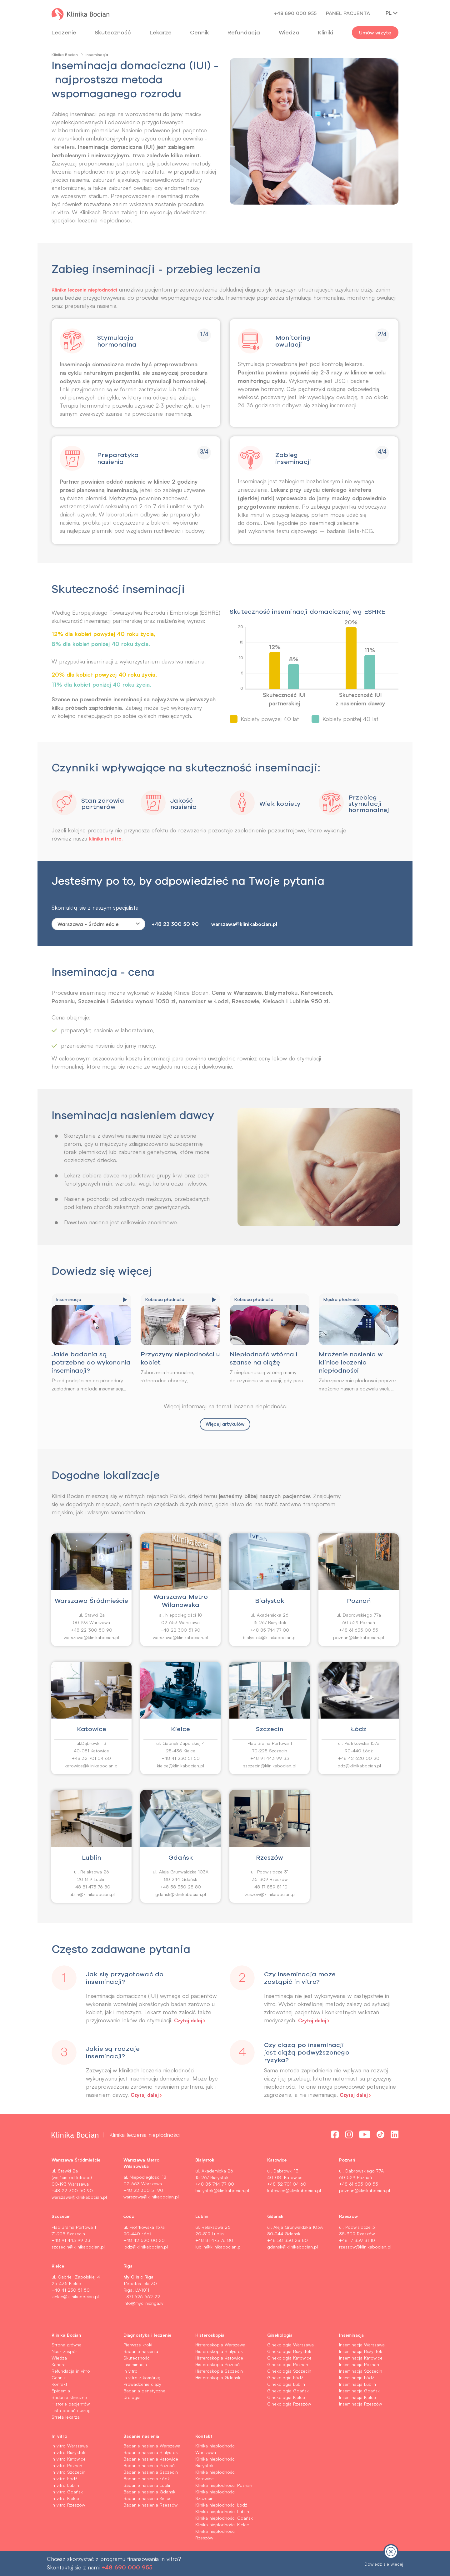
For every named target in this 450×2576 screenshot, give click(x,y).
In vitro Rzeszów (68, 2505)
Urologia (132, 2398)
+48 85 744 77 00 (269, 1630)
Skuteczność (113, 32)
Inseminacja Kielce (357, 2398)
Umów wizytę (375, 32)
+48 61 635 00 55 (358, 1630)
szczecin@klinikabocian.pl (269, 1766)
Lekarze (161, 32)
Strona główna (67, 2345)
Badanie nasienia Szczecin (150, 2472)
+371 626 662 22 (141, 2297)
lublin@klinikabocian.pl (91, 1895)
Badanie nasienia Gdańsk (149, 2492)
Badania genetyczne (144, 2391)
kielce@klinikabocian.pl (180, 1766)
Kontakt (59, 2384)
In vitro (130, 2371)
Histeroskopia (209, 2335)
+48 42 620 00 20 (358, 1758)
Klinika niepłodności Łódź (221, 2505)
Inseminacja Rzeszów (360, 2404)
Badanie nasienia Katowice (150, 2459)
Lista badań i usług (71, 2411)
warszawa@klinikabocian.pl (244, 924)
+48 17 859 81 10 (270, 1887)
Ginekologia (279, 2335)
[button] (136, 2011)
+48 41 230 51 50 (181, 1758)
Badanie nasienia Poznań (149, 2466)
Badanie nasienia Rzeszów (150, 2505)
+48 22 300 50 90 (175, 924)
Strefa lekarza (66, 2417)
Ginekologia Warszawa (290, 2345)
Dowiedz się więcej (383, 2564)
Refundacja (244, 32)
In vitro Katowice (69, 2459)
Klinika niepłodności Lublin (222, 2512)
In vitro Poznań (67, 2466)
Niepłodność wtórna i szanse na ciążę (264, 1358)
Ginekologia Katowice (289, 2358)
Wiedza (289, 32)
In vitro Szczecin (68, 2472)
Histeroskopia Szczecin (219, 2371)
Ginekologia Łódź (285, 2378)
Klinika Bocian (65, 55)
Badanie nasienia (140, 2352)
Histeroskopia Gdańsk (217, 2378)
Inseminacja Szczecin (360, 2371)
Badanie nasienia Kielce (147, 2499)
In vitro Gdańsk (67, 2492)
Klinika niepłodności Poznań (223, 2485)
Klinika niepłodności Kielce (222, 2525)
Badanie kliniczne (69, 2398)
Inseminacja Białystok (360, 2352)
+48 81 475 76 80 (91, 1887)
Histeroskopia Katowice (219, 2358)
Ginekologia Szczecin (289, 2371)
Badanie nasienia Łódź (146, 2479)
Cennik (59, 2378)
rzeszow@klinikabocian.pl (269, 1895)
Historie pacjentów (71, 2404)
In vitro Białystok (68, 2453)
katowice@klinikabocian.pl (91, 1766)
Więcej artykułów (225, 1424)
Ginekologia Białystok (289, 2352)
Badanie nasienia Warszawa (151, 2446)
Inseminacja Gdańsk (359, 2391)
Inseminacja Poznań (359, 2365)
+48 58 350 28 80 (180, 1887)
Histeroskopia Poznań (217, 2365)
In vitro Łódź (64, 2479)
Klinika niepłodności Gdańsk (224, 2518)
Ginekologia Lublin (286, 2384)
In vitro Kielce (65, 2499)
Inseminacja (135, 2365)
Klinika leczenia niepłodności (89, 289)
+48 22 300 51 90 (180, 1630)
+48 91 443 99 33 (269, 1758)
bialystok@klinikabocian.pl (270, 1638)
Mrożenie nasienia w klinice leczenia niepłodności (351, 1362)
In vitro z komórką (141, 2378)
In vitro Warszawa (70, 2446)
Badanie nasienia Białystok (150, 2453)
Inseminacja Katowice (360, 2358)
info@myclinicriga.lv (143, 2303)
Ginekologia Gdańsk (288, 2391)
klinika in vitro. (108, 838)
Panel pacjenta (348, 13)
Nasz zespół (64, 2352)
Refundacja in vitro (71, 2371)
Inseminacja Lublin (357, 2384)
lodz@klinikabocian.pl (359, 1766)
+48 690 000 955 (295, 13)
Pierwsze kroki (137, 2345)
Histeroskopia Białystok (219, 2352)
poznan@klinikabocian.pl (358, 1638)
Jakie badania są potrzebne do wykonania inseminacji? (91, 1362)
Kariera (59, 2365)
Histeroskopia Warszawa (220, 2345)
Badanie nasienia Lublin (147, 2485)
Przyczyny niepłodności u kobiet (180, 1358)
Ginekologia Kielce (286, 2398)
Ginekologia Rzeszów (289, 2404)
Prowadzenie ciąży (142, 2384)
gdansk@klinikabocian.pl (180, 1895)
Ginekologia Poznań (287, 2365)
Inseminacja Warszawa (362, 2345)
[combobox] (98, 924)
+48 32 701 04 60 (91, 1758)
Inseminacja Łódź (356, 2378)
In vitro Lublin (65, 2485)
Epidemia (61, 2391)
